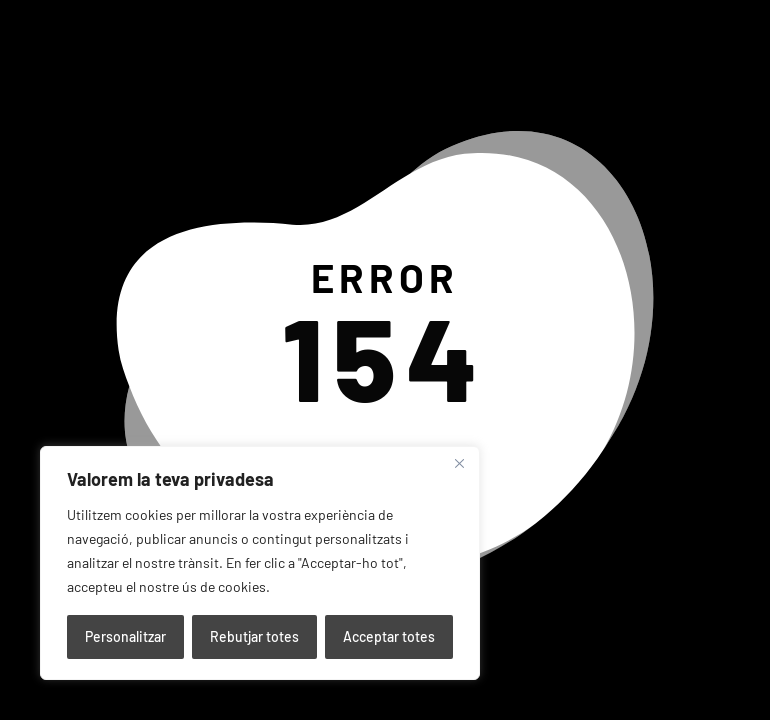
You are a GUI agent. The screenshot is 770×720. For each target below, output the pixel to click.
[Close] (459, 463)
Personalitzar (125, 636)
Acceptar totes (389, 636)
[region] (260, 563)
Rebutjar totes (254, 636)
